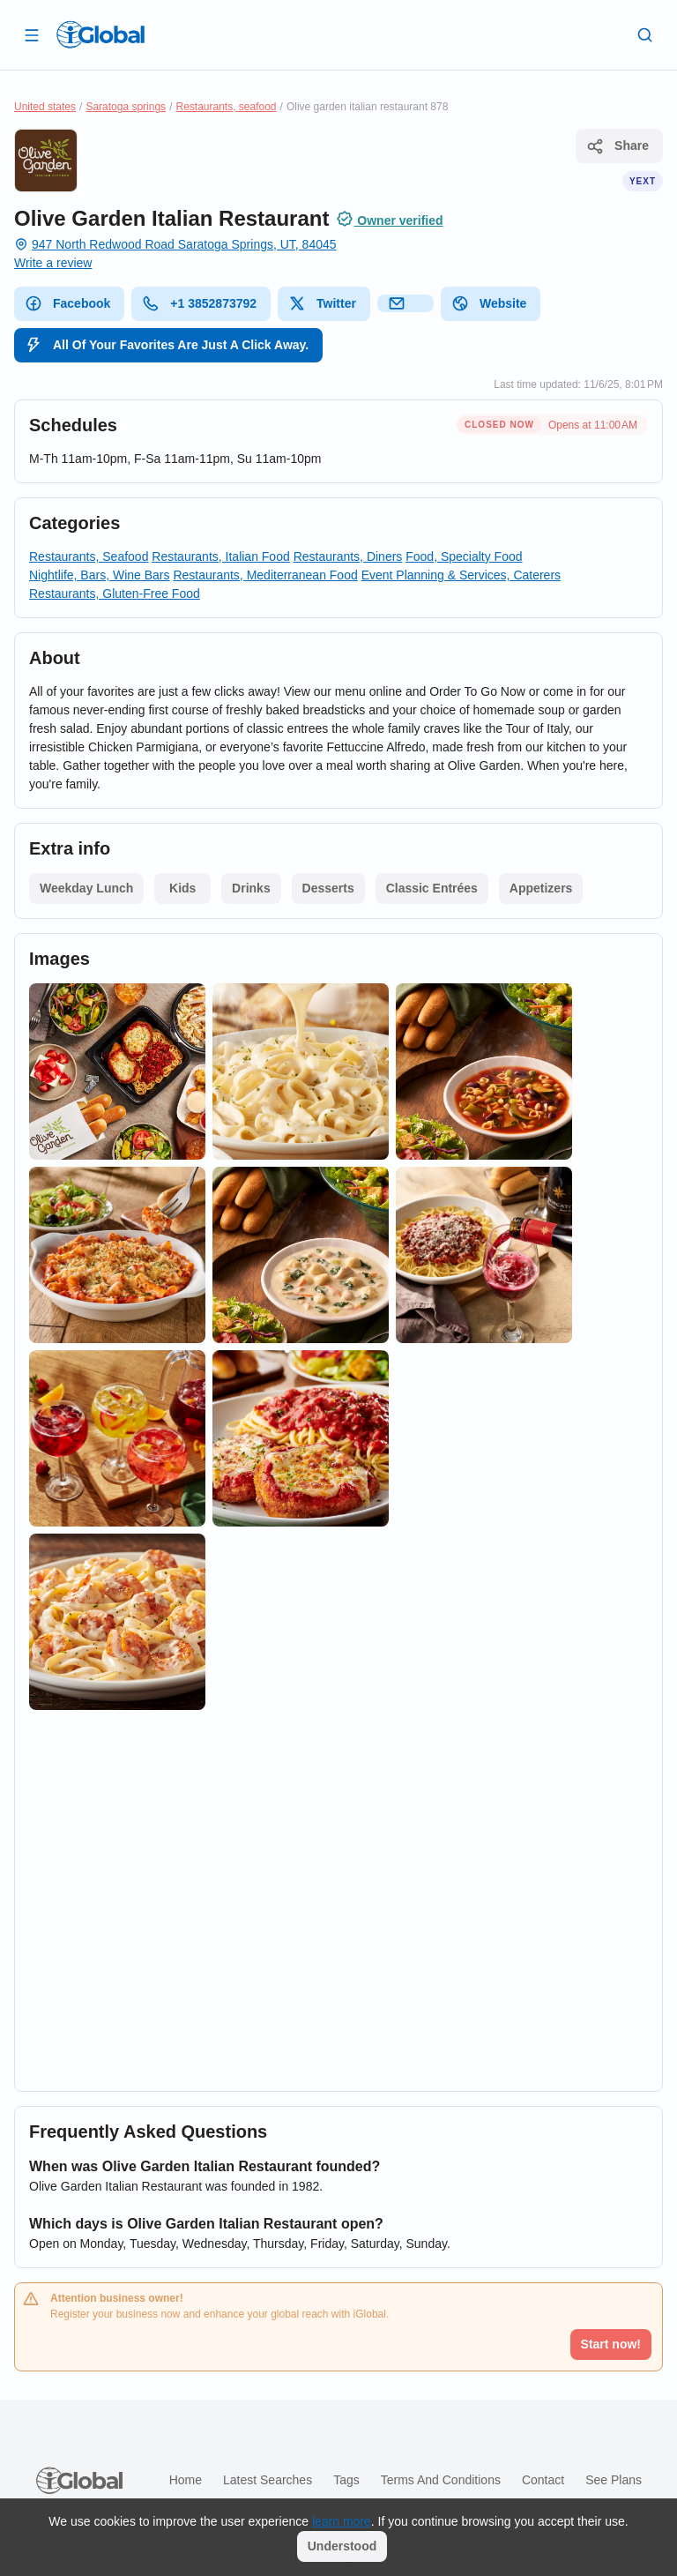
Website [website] (488, 303)
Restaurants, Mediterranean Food (265, 575)
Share (617, 146)
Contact (543, 2480)
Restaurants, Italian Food (220, 556)
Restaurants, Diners (348, 556)
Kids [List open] (182, 888)
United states (45, 107)
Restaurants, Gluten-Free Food (114, 593)
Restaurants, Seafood (88, 556)
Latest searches (267, 2480)
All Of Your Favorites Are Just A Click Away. (167, 345)
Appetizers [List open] (541, 888)
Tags (346, 2480)
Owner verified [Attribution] (389, 219)
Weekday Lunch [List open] (86, 888)
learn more (341, 2521)
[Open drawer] (31, 34)
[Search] (645, 34)
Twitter (322, 303)
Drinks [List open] (251, 888)
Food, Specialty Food (463, 556)
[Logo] (100, 34)
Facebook (67, 303)
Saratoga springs (126, 107)
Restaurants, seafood (225, 107)
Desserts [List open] (328, 888)
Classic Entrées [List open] (432, 888)
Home (185, 2480)
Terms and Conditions (441, 2480)
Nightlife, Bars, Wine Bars (99, 575)
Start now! (611, 2344)
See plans (613, 2480)
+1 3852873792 (199, 303)
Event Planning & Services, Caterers (461, 575)
